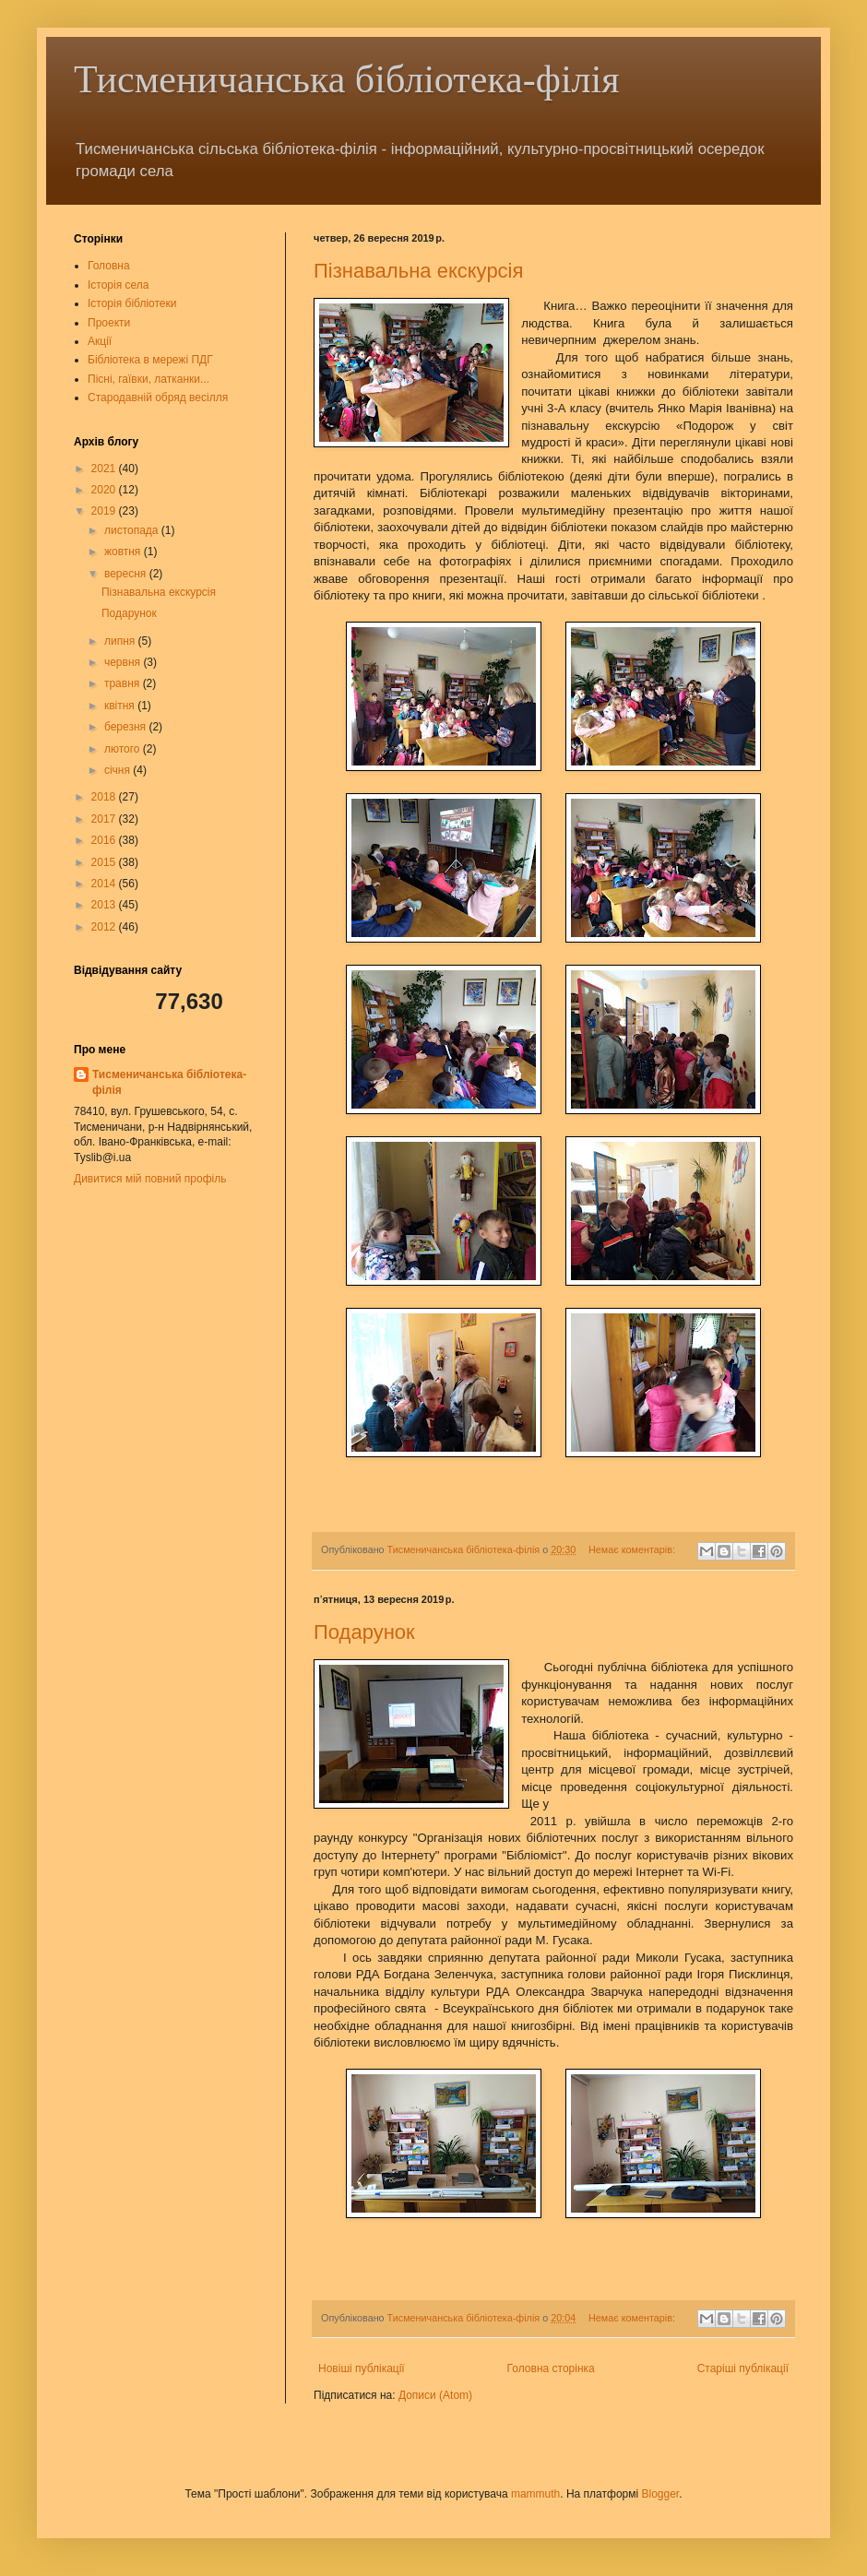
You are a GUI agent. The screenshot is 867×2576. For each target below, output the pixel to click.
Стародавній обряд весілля (158, 397)
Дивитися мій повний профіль (150, 1178)
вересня (126, 573)
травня (123, 683)
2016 (105, 840)
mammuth (535, 2493)
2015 (105, 862)
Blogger (660, 2493)
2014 (105, 883)
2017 (105, 819)
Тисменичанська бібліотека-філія (347, 79)
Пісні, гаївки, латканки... (148, 379)
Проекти (109, 322)
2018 (105, 796)
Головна (109, 265)
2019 (105, 511)
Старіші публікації (743, 2368)
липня (121, 641)
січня (118, 770)
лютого (123, 748)
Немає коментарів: (633, 1549)
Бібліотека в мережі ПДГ (150, 359)
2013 (105, 904)
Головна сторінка (551, 2368)
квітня (120, 705)
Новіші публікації (361, 2368)
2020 (105, 489)
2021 (105, 468)
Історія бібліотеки (132, 303)
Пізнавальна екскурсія (418, 270)
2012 (105, 926)
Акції (100, 341)
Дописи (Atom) (435, 2395)
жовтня (124, 551)
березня (126, 726)
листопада (132, 530)
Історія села (118, 285)
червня (123, 662)
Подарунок (364, 1632)
